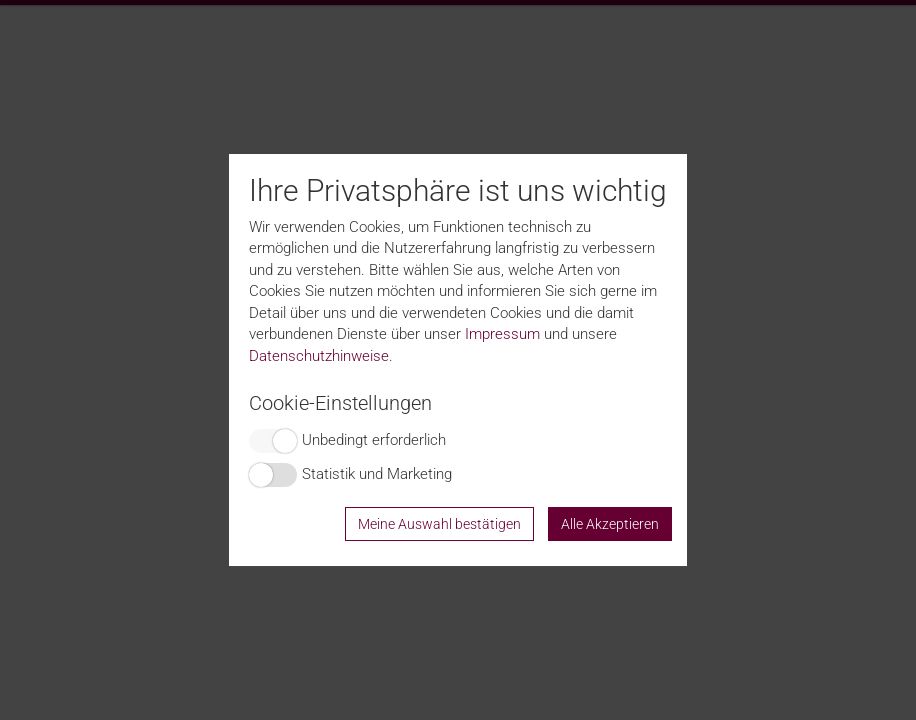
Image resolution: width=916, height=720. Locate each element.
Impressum (502, 334)
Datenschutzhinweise (319, 356)
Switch (273, 441)
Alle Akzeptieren (610, 524)
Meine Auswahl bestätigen (439, 524)
